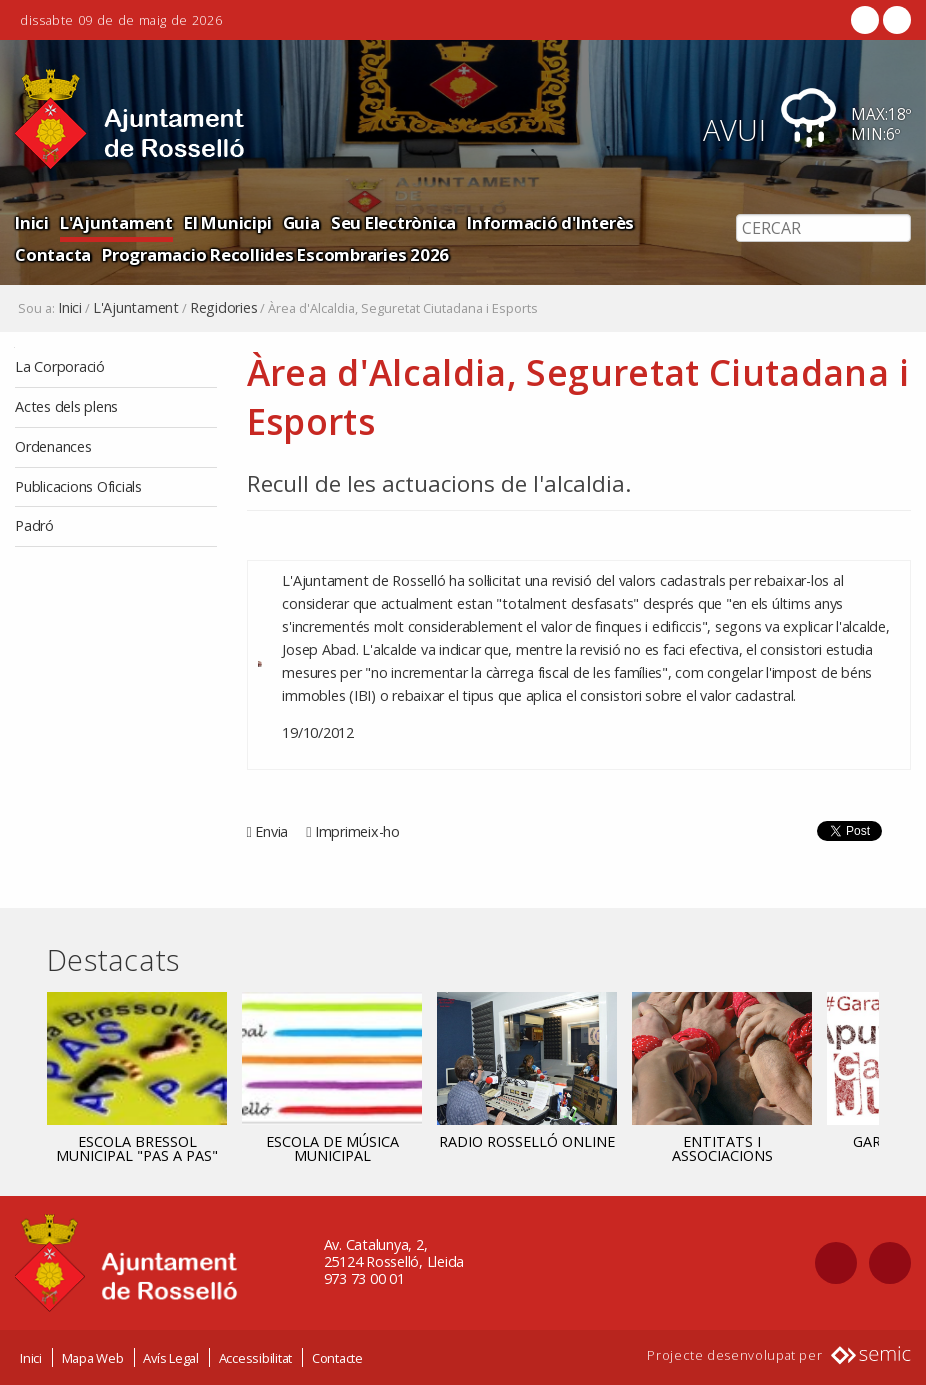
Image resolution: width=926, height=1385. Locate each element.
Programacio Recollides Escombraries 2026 (275, 254)
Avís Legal (171, 1358)
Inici (32, 222)
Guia (301, 222)
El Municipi (227, 222)
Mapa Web (93, 1358)
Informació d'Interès (550, 222)
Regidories (224, 308)
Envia (271, 831)
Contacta (53, 254)
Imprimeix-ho (357, 831)
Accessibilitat (256, 1358)
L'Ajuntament (116, 222)
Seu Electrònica (393, 222)
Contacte (337, 1358)
